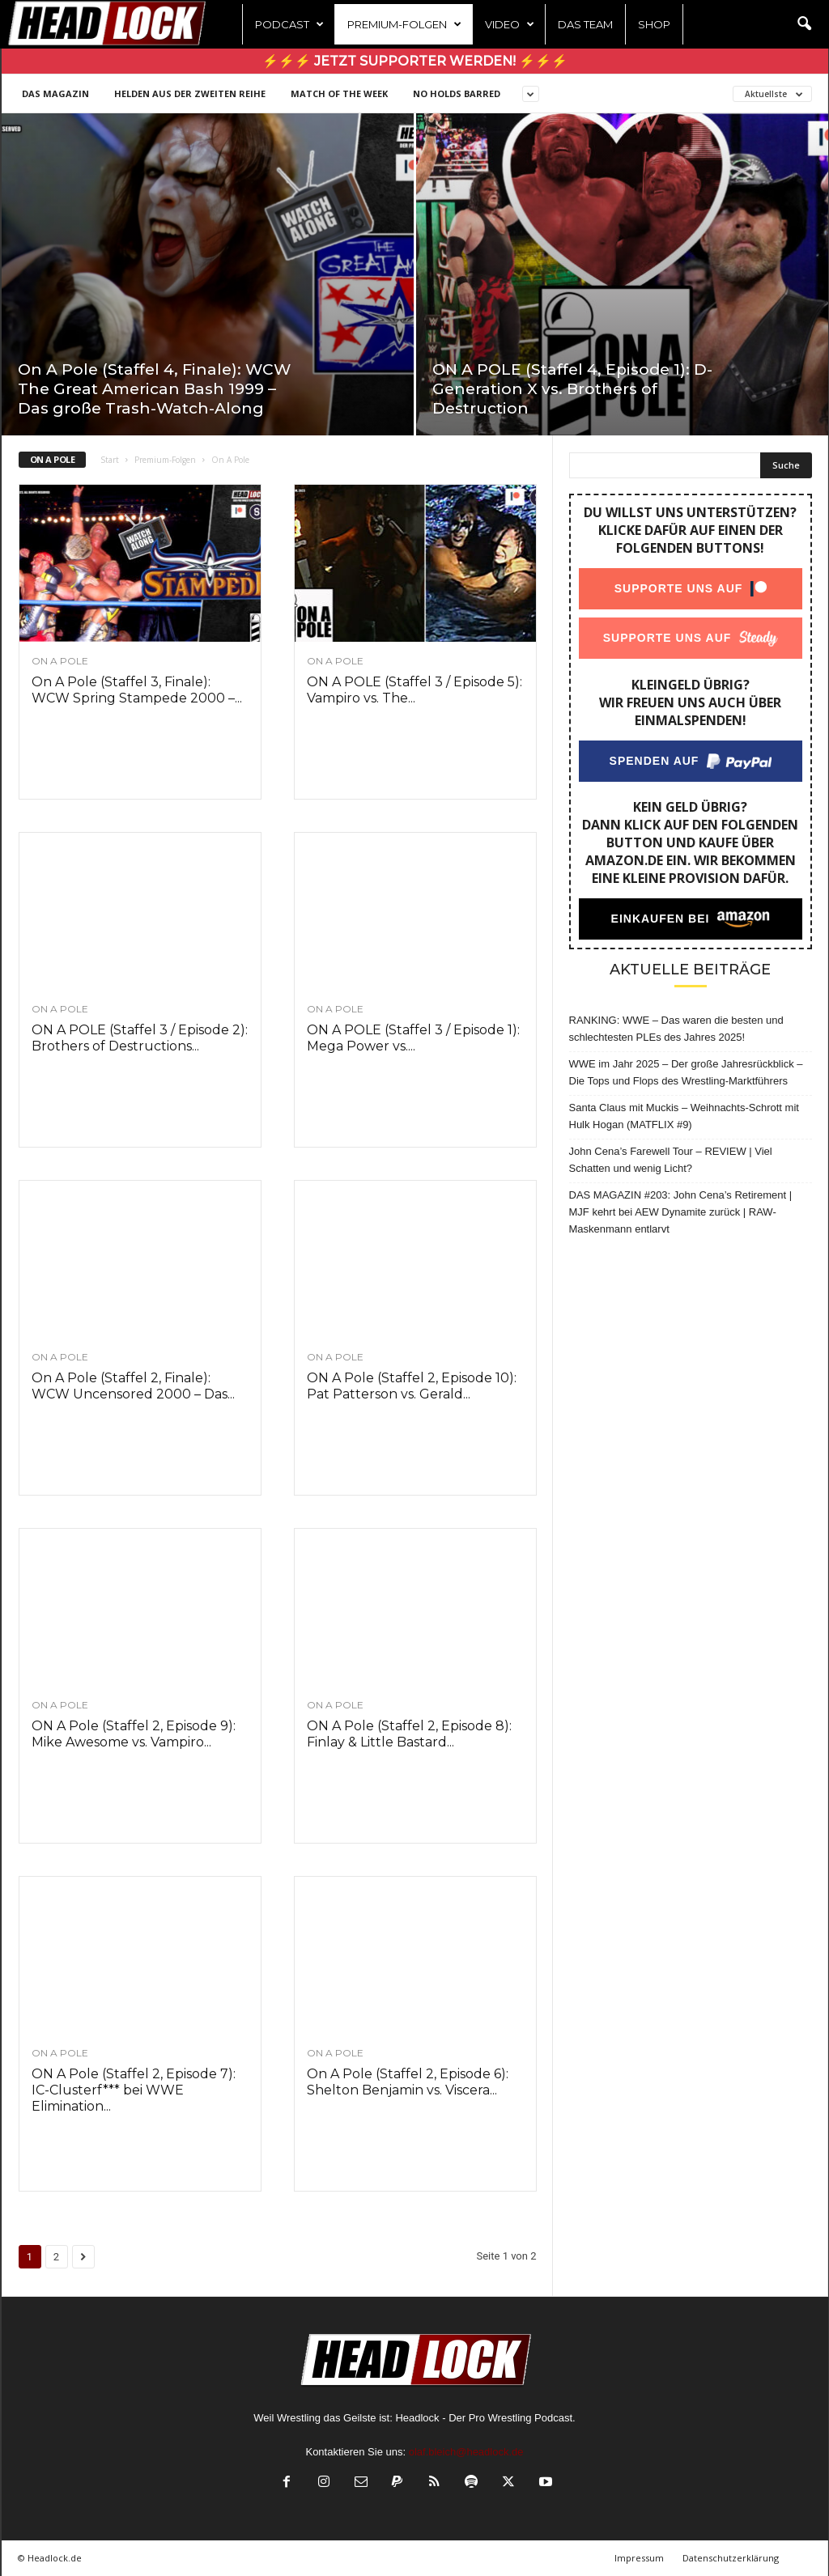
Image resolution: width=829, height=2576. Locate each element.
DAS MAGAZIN (55, 93)
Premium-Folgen (404, 24)
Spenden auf (654, 760)
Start (109, 459)
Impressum (639, 2558)
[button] (804, 24)
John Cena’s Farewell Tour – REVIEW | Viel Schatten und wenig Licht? (670, 1159)
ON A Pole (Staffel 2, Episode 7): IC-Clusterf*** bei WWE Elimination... (134, 2090)
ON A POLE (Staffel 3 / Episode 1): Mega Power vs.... (413, 1038)
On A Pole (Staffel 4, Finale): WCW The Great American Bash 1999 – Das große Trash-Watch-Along (154, 389)
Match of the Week (339, 93)
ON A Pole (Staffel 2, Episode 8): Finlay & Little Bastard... (409, 1734)
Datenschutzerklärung (730, 2558)
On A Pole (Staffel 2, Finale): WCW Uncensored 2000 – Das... (133, 1386)
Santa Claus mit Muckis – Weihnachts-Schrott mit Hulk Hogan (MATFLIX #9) (684, 1116)
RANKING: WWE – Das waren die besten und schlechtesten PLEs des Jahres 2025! (676, 1028)
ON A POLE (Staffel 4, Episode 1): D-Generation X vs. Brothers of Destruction (572, 389)
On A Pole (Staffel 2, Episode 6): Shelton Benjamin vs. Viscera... (407, 2082)
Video (509, 24)
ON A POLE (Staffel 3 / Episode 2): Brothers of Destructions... (140, 1038)
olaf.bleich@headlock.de (466, 2452)
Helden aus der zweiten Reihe (190, 93)
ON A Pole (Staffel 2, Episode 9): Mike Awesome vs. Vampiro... (134, 1734)
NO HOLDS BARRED (456, 93)
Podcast (289, 24)
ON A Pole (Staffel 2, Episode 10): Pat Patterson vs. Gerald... (412, 1386)
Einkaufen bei (659, 918)
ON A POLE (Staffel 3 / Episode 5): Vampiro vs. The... (414, 690)
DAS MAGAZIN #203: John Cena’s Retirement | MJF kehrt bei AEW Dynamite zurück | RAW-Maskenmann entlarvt (681, 1212)
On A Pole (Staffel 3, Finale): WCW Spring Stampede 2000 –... (137, 690)
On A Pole (60, 661)
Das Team (585, 24)
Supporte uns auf (678, 588)
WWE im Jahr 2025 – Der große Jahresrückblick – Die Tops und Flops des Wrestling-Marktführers (686, 1072)
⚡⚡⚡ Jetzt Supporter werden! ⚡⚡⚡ (415, 61)
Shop (654, 24)
